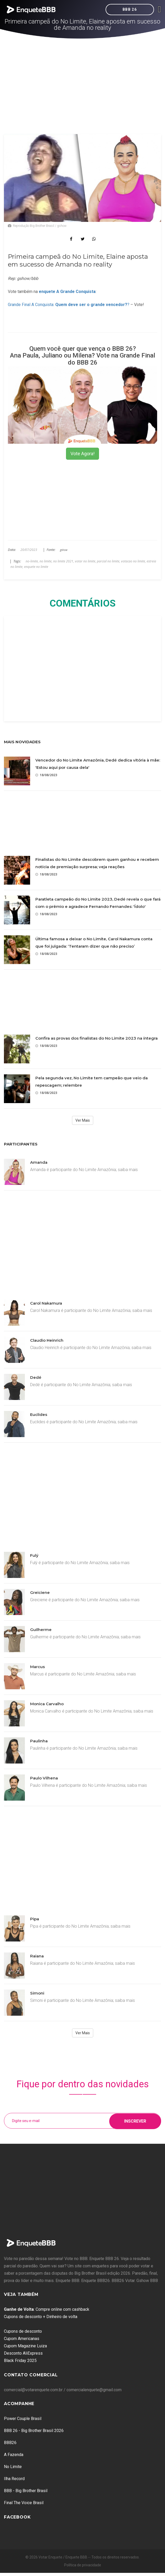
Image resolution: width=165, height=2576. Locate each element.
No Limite (13, 2466)
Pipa (34, 1918)
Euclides (38, 1414)
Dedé (35, 1377)
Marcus (37, 1666)
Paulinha (39, 1740)
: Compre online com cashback (46, 2309)
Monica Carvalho (47, 1703)
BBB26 (10, 2442)
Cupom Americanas (21, 2338)
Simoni (37, 1993)
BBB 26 (130, 9)
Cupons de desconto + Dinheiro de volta (40, 2316)
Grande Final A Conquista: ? (68, 304)
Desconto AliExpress (23, 2353)
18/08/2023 (46, 775)
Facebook (17, 2517)
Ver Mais (82, 1120)
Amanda (38, 1162)
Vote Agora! (82, 453)
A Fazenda (13, 2454)
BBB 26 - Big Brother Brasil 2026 (34, 2430)
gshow (63, 550)
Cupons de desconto (23, 2331)
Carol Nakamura (46, 1303)
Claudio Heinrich (46, 1340)
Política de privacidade (82, 2565)
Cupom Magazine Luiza (25, 2345)
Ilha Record (14, 2478)
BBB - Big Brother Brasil (25, 2490)
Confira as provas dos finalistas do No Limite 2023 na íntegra (96, 1038)
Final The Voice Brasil (23, 2502)
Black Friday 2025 (20, 2360)
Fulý (34, 1555)
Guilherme (41, 1629)
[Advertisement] (82, 77)
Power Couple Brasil (22, 2418)
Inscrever (135, 2120)
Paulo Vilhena (44, 1778)
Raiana (37, 1955)
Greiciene (40, 1592)
